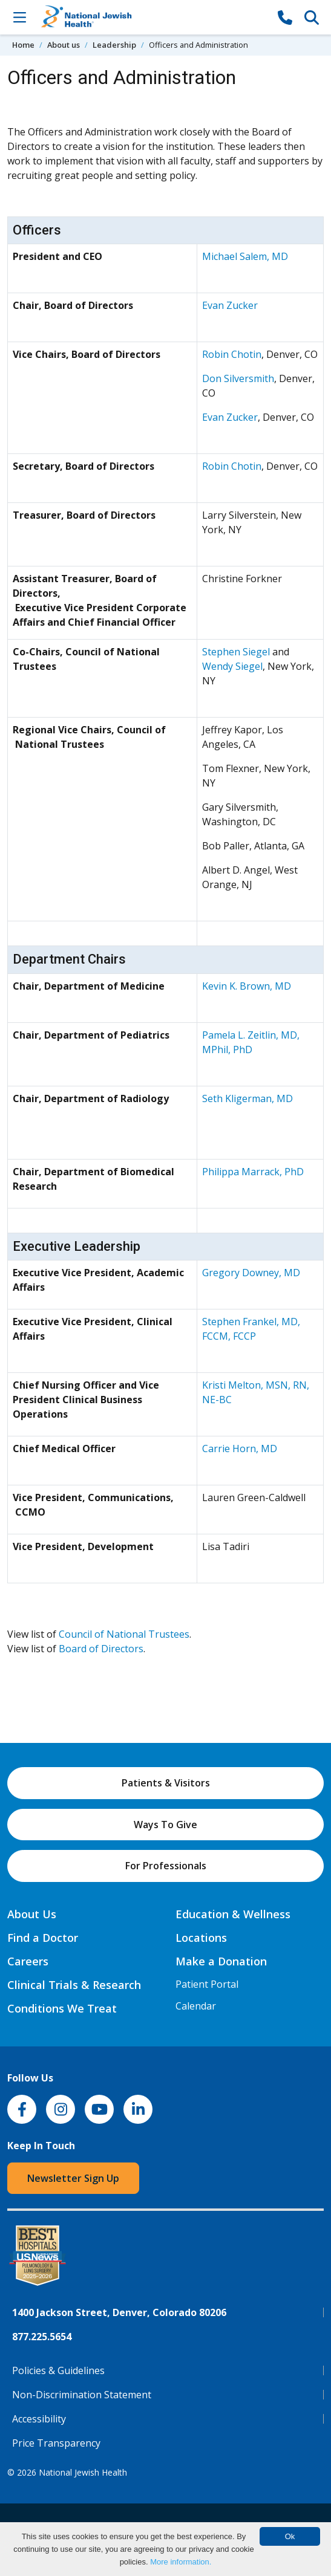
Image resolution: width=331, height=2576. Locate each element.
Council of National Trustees (124, 1634)
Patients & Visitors (166, 1782)
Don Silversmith (238, 378)
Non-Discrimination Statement (81, 2394)
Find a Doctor (42, 1937)
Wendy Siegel (232, 666)
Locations (201, 1937)
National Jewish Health (83, 2472)
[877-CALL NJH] (285, 17)
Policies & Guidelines (58, 2370)
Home (23, 44)
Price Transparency (56, 2443)
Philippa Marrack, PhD (253, 1171)
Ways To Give (165, 1824)
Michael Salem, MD (245, 256)
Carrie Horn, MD (239, 1448)
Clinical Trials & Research (74, 1984)
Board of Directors (101, 1648)
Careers (27, 1961)
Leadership (114, 44)
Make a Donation (221, 1961)
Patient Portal (206, 1984)
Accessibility (39, 2418)
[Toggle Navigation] (19, 17)
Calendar (195, 2006)
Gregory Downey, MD (251, 1272)
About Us (31, 1914)
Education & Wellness (232, 1914)
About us (63, 44)
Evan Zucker (230, 305)
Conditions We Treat (62, 2008)
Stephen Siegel (236, 651)
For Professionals (165, 1865)
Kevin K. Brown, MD (246, 986)
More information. (180, 2561)
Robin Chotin (231, 354)
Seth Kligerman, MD (247, 1098)
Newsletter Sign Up (73, 2178)
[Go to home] (152, 17)
